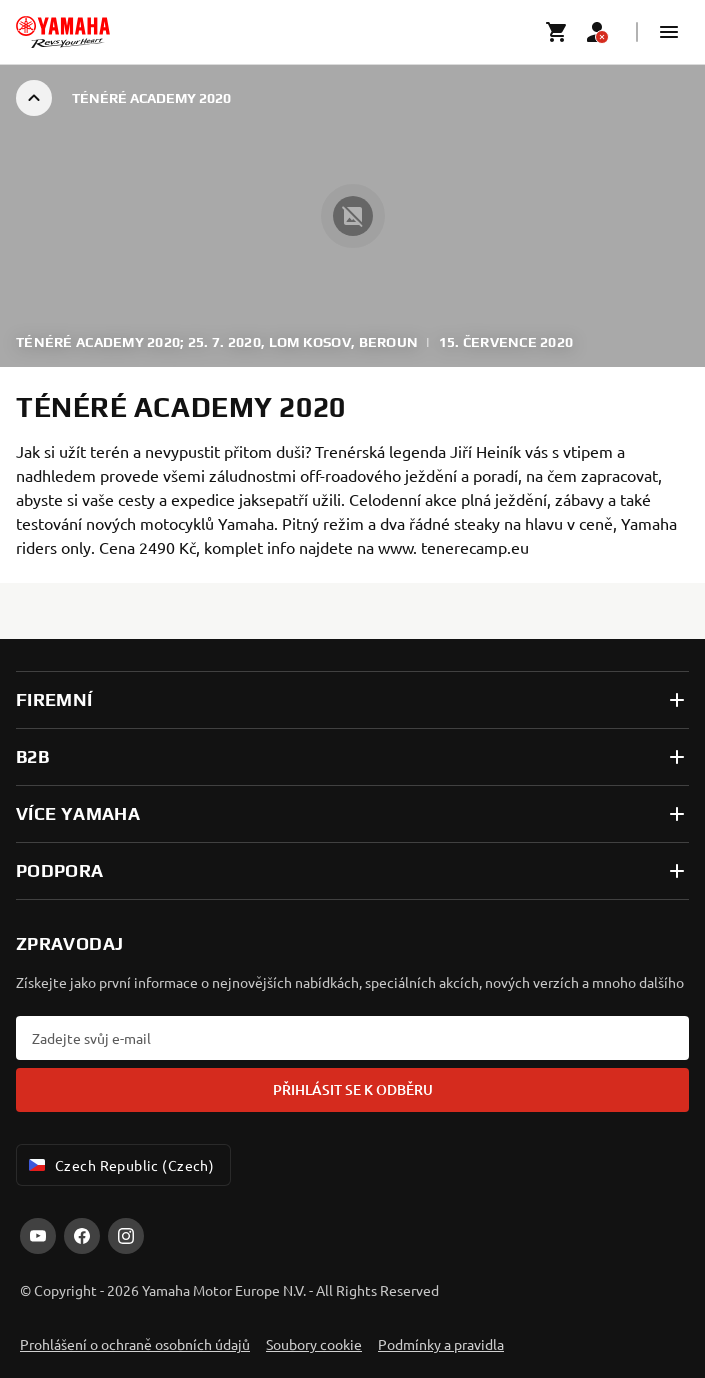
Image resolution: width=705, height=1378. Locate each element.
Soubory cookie (314, 1344)
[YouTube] (38, 1236)
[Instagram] (126, 1236)
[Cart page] (557, 32)
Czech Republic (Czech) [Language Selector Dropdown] (119, 1165)
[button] (669, 32)
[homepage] (63, 32)
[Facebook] (82, 1236)
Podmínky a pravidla (441, 1344)
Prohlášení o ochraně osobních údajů (135, 1344)
